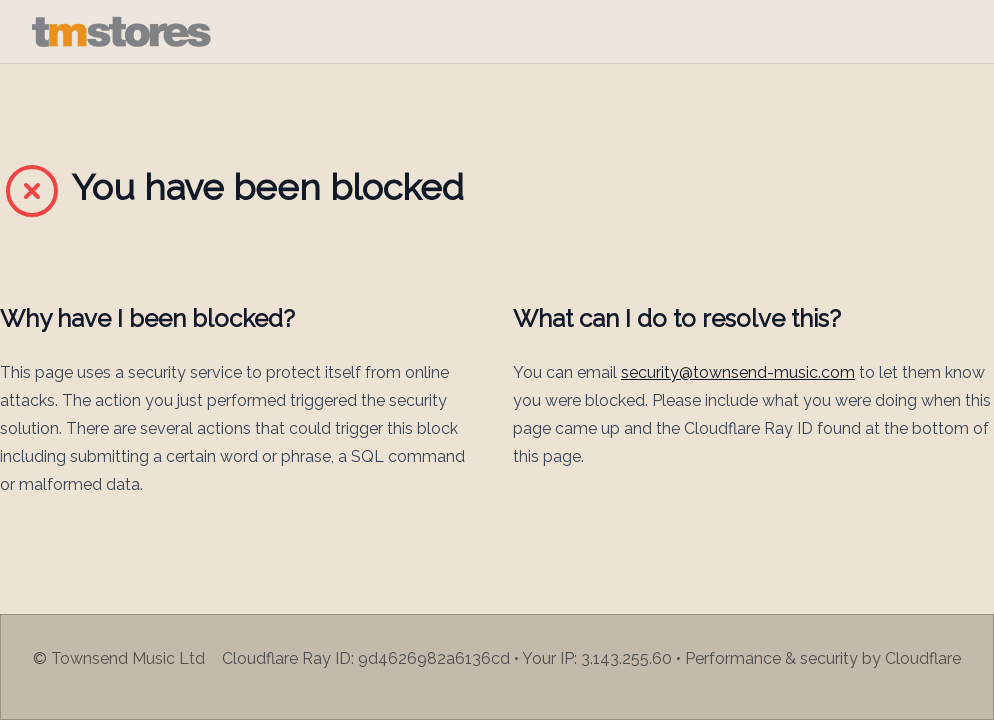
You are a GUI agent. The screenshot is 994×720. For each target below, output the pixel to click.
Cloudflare (923, 658)
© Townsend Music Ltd (119, 658)
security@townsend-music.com (738, 372)
